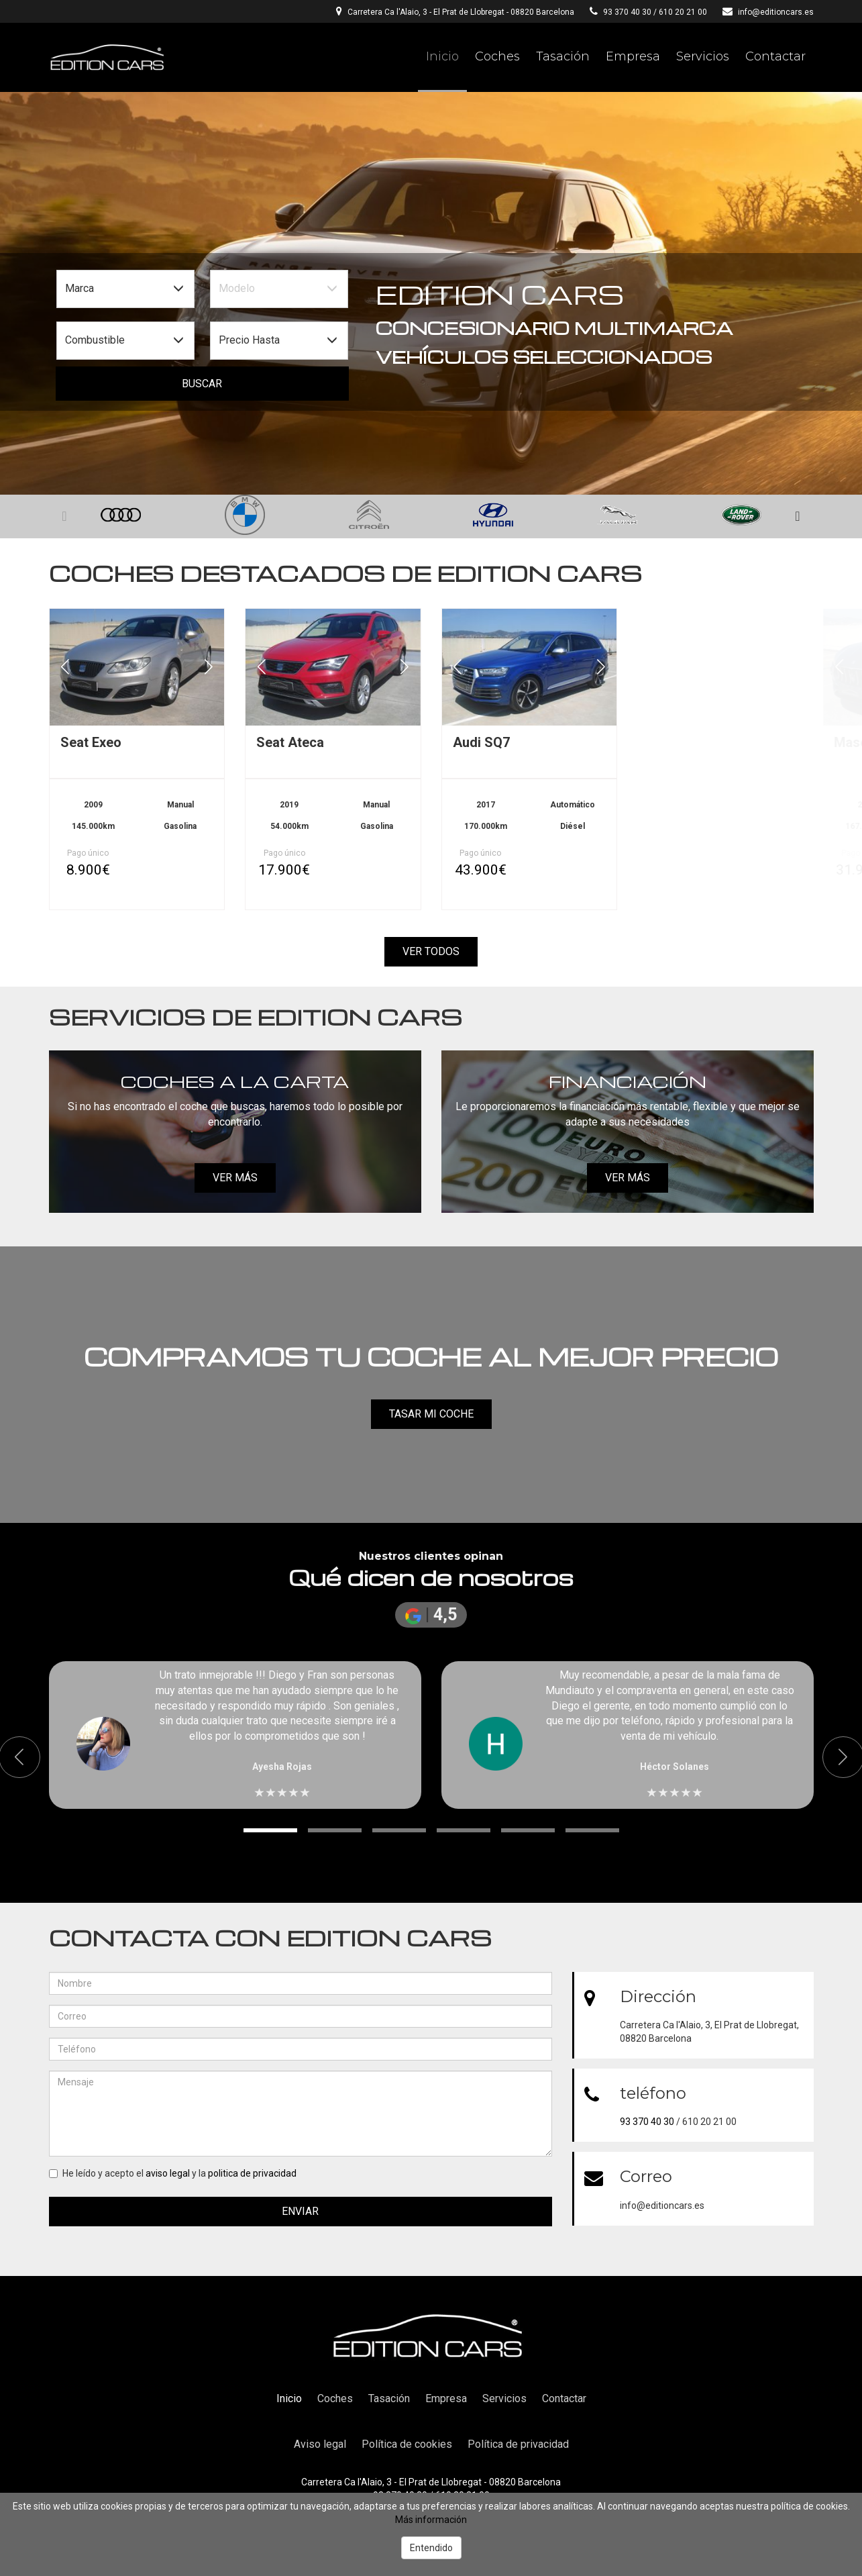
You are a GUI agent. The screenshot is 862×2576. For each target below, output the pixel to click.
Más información (431, 2519)
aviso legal (168, 2173)
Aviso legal (320, 2444)
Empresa (633, 56)
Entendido (431, 2547)
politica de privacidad (252, 2173)
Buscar (202, 383)
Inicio (442, 56)
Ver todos (431, 951)
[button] (798, 517)
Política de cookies (407, 2444)
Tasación (563, 56)
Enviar (300, 2211)
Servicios (702, 56)
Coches (497, 56)
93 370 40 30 (627, 12)
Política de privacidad (518, 2444)
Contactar (775, 56)
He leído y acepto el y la (173, 2173)
